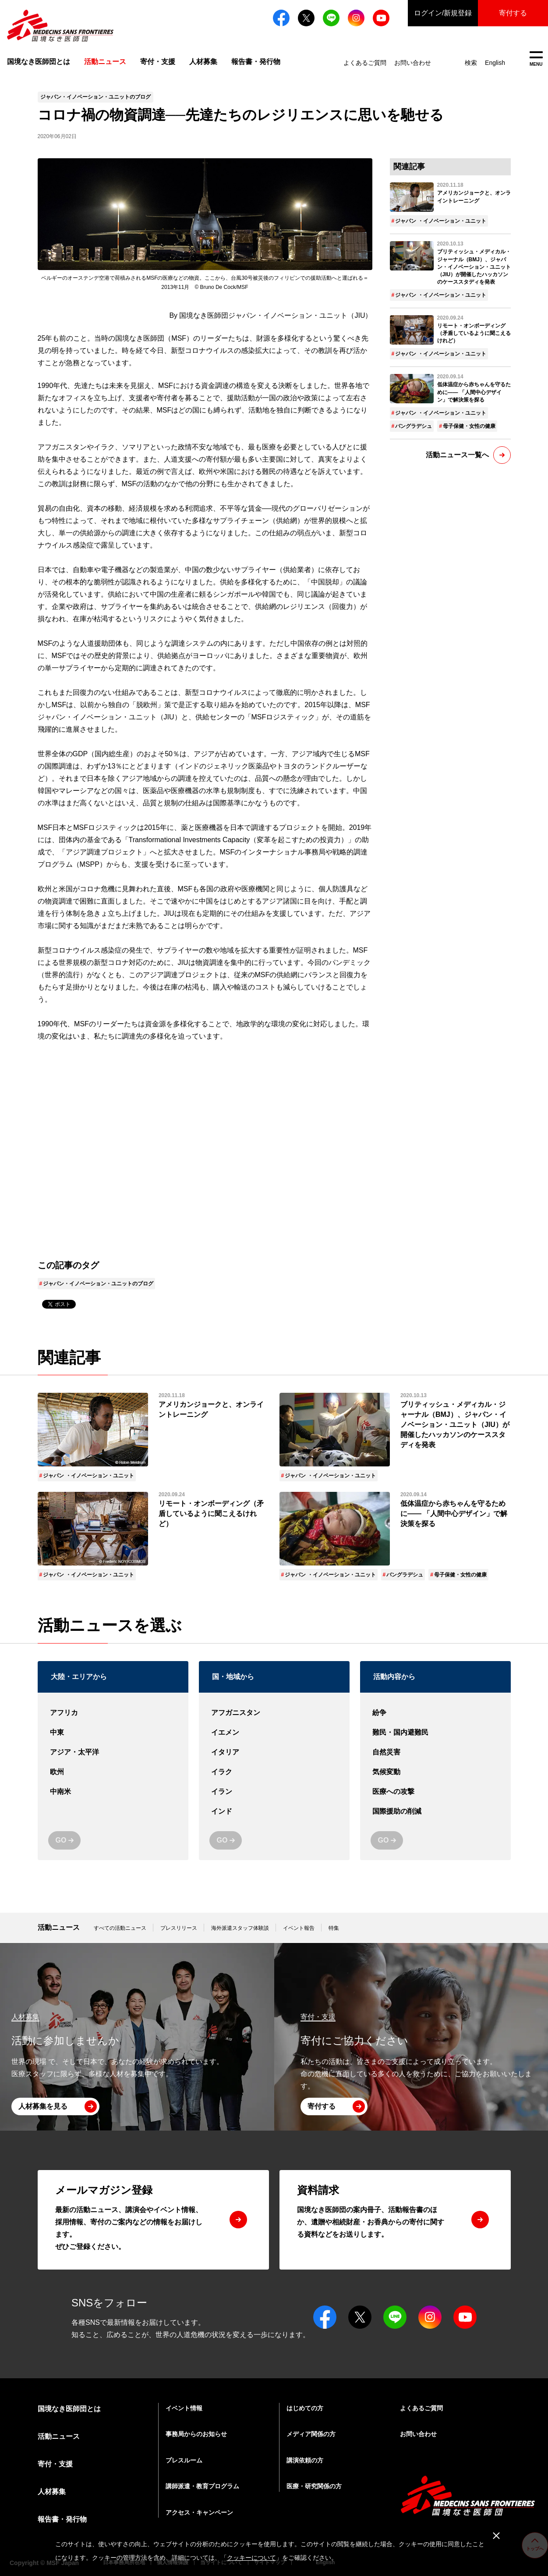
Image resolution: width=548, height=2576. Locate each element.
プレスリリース (178, 1928)
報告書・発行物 (255, 61)
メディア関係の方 (311, 2433)
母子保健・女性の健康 (469, 426)
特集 (334, 1928)
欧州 (113, 1772)
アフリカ (113, 1713)
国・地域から (233, 1676)
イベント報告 (299, 1928)
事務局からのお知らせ (196, 2433)
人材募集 (203, 61)
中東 (113, 1733)
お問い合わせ (412, 62)
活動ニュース (59, 1927)
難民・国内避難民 (435, 1733)
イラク (274, 1772)
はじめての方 (304, 2408)
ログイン (443, 13)
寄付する (513, 13)
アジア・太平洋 (113, 1752)
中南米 (113, 1792)
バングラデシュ (413, 426)
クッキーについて (251, 2557)
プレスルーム (184, 2460)
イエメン (274, 1733)
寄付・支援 (157, 61)
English (495, 62)
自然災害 (435, 1752)
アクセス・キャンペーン (199, 2512)
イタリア (274, 1752)
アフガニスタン (274, 1713)
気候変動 (435, 1772)
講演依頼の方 (304, 2460)
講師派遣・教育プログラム (202, 2486)
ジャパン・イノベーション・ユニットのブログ (98, 1284)
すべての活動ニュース (120, 1928)
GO (61, 1840)
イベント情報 (184, 2408)
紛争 (435, 1713)
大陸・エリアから (79, 1676)
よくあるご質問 (364, 62)
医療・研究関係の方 (314, 2486)
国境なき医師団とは (38, 61)
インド (274, 1812)
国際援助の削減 (435, 1812)
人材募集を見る (42, 2106)
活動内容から (394, 1676)
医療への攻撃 (435, 1792)
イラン (274, 1792)
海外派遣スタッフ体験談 (240, 1928)
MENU (536, 59)
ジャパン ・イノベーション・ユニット (440, 221)
